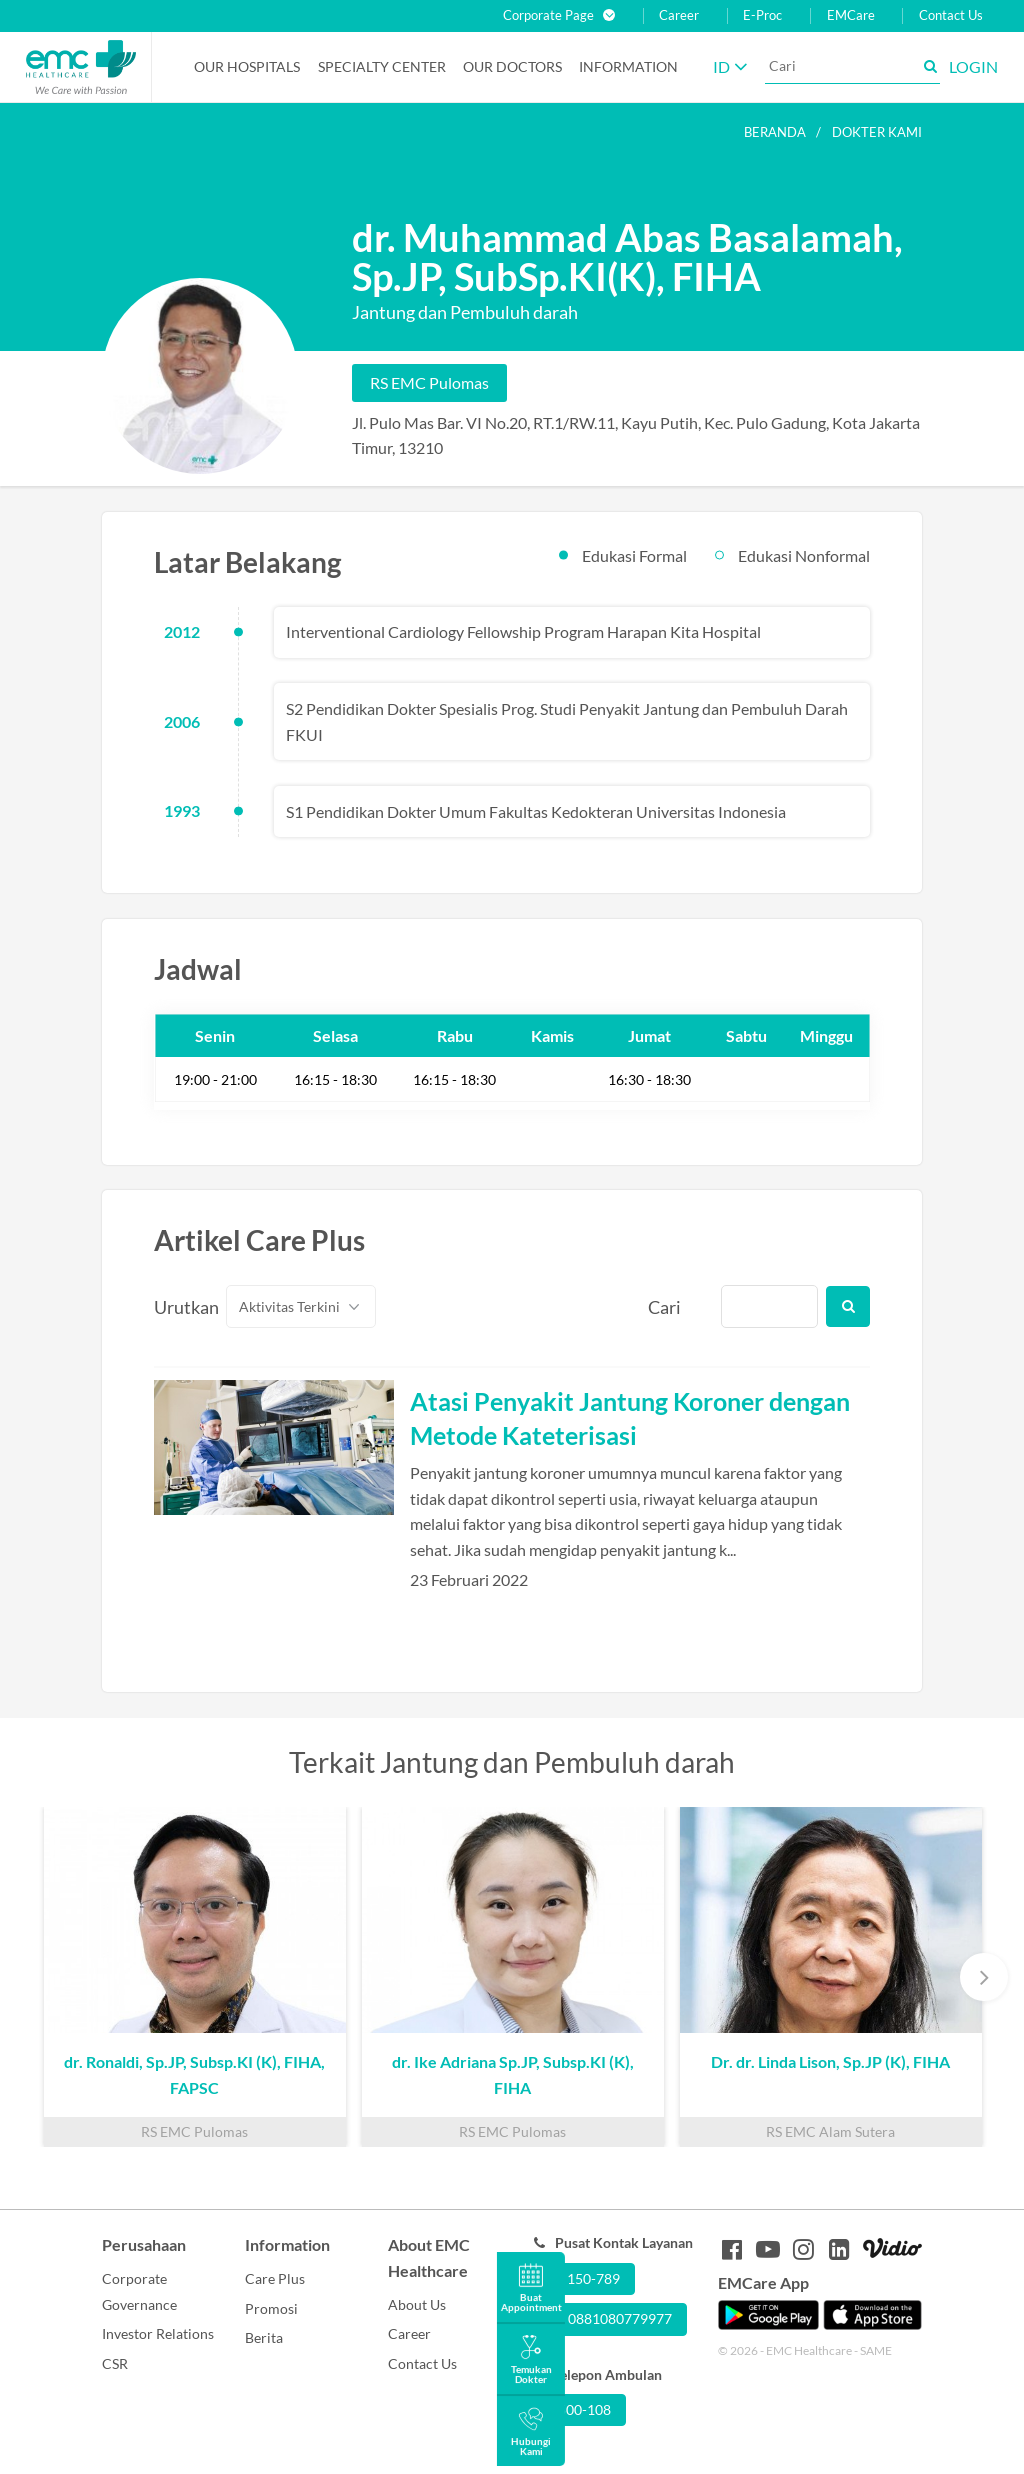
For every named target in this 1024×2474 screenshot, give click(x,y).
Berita (264, 2337)
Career (679, 15)
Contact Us (951, 15)
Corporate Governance (139, 2291)
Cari (664, 1307)
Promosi (271, 2308)
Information (628, 66)
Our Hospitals (247, 66)
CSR (115, 2363)
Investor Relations (158, 2333)
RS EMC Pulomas (429, 382)
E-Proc (762, 15)
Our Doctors (512, 66)
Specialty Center (382, 66)
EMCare (851, 15)
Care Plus (275, 2278)
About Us (417, 2304)
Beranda (775, 132)
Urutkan (179, 1307)
